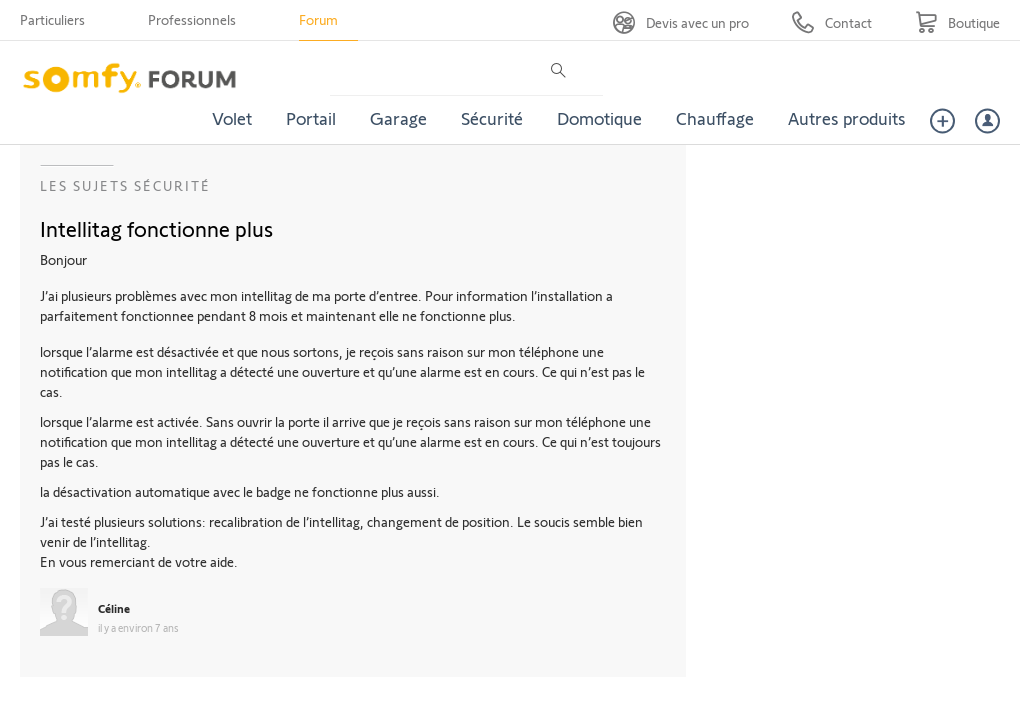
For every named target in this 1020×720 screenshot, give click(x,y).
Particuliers (52, 19)
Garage (398, 118)
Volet (232, 118)
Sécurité (492, 118)
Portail (311, 118)
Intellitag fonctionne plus (156, 228)
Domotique (599, 118)
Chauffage (715, 118)
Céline (114, 608)
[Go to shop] (957, 22)
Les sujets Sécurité (125, 185)
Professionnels (192, 19)
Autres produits (847, 118)
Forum (318, 19)
